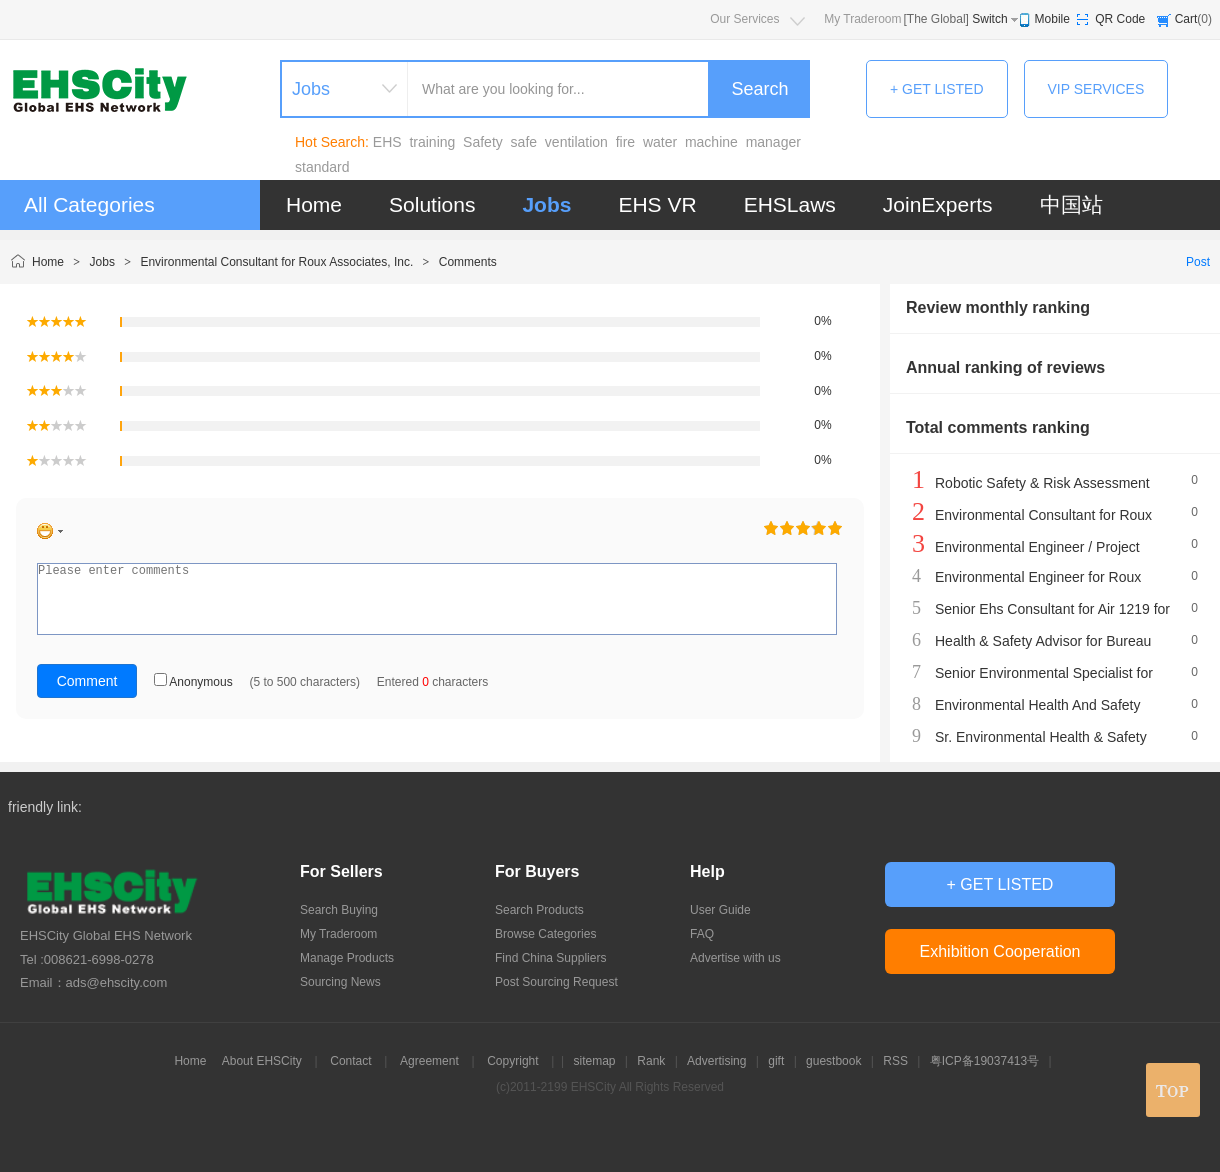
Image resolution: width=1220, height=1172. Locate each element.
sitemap (594, 1061)
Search (759, 89)
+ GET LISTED (937, 89)
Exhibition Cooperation (1000, 951)
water (660, 142)
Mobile (1052, 19)
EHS (387, 142)
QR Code (1120, 19)
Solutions (432, 204)
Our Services (744, 19)
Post (1198, 262)
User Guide (720, 910)
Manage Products (347, 958)
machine (711, 142)
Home (314, 204)
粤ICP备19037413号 (984, 1061)
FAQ (702, 934)
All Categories (89, 204)
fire (625, 142)
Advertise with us (735, 958)
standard (322, 167)
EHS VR (657, 204)
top (1173, 1090)
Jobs (546, 204)
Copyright (512, 1061)
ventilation (576, 142)
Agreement (429, 1061)
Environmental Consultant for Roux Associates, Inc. (276, 262)
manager (773, 142)
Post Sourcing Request (556, 982)
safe (524, 142)
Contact (350, 1061)
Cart (1186, 19)
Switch (989, 19)
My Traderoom (862, 19)
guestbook (833, 1061)
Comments (468, 262)
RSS (895, 1061)
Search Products (539, 910)
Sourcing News (340, 982)
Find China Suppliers (550, 958)
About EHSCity (262, 1061)
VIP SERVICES (1096, 89)
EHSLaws (790, 204)
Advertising (716, 1061)
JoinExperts (938, 204)
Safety (483, 142)
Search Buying (339, 910)
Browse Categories (545, 934)
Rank (651, 1061)
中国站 (1071, 204)
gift (776, 1061)
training (432, 142)
